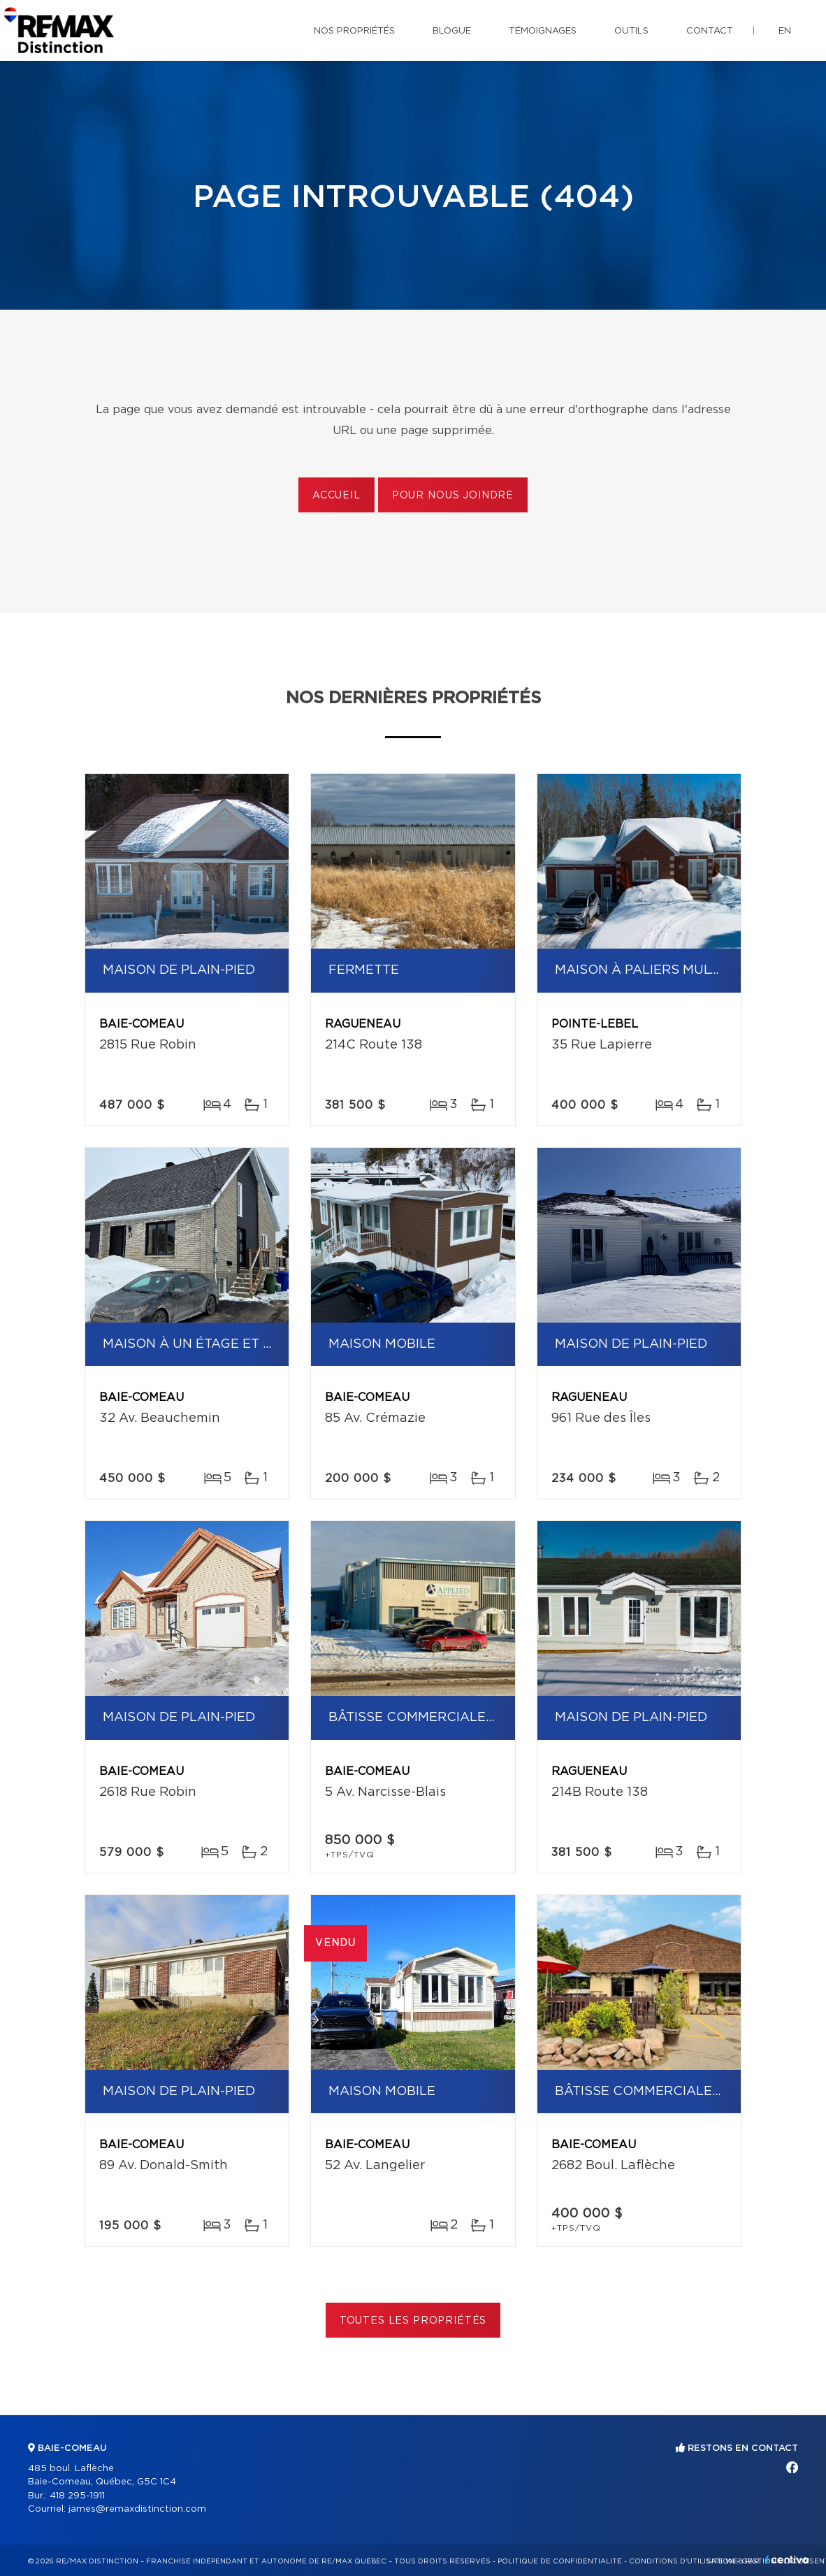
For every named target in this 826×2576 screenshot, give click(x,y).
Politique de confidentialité (560, 2561)
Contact (709, 31)
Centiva (787, 2559)
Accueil (336, 496)
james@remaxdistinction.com (137, 2509)
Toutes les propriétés (413, 2321)
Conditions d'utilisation (681, 2561)
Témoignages (543, 31)
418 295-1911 (77, 2496)
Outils (631, 31)
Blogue (452, 31)
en (784, 31)
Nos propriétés (354, 31)
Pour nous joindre (453, 496)
